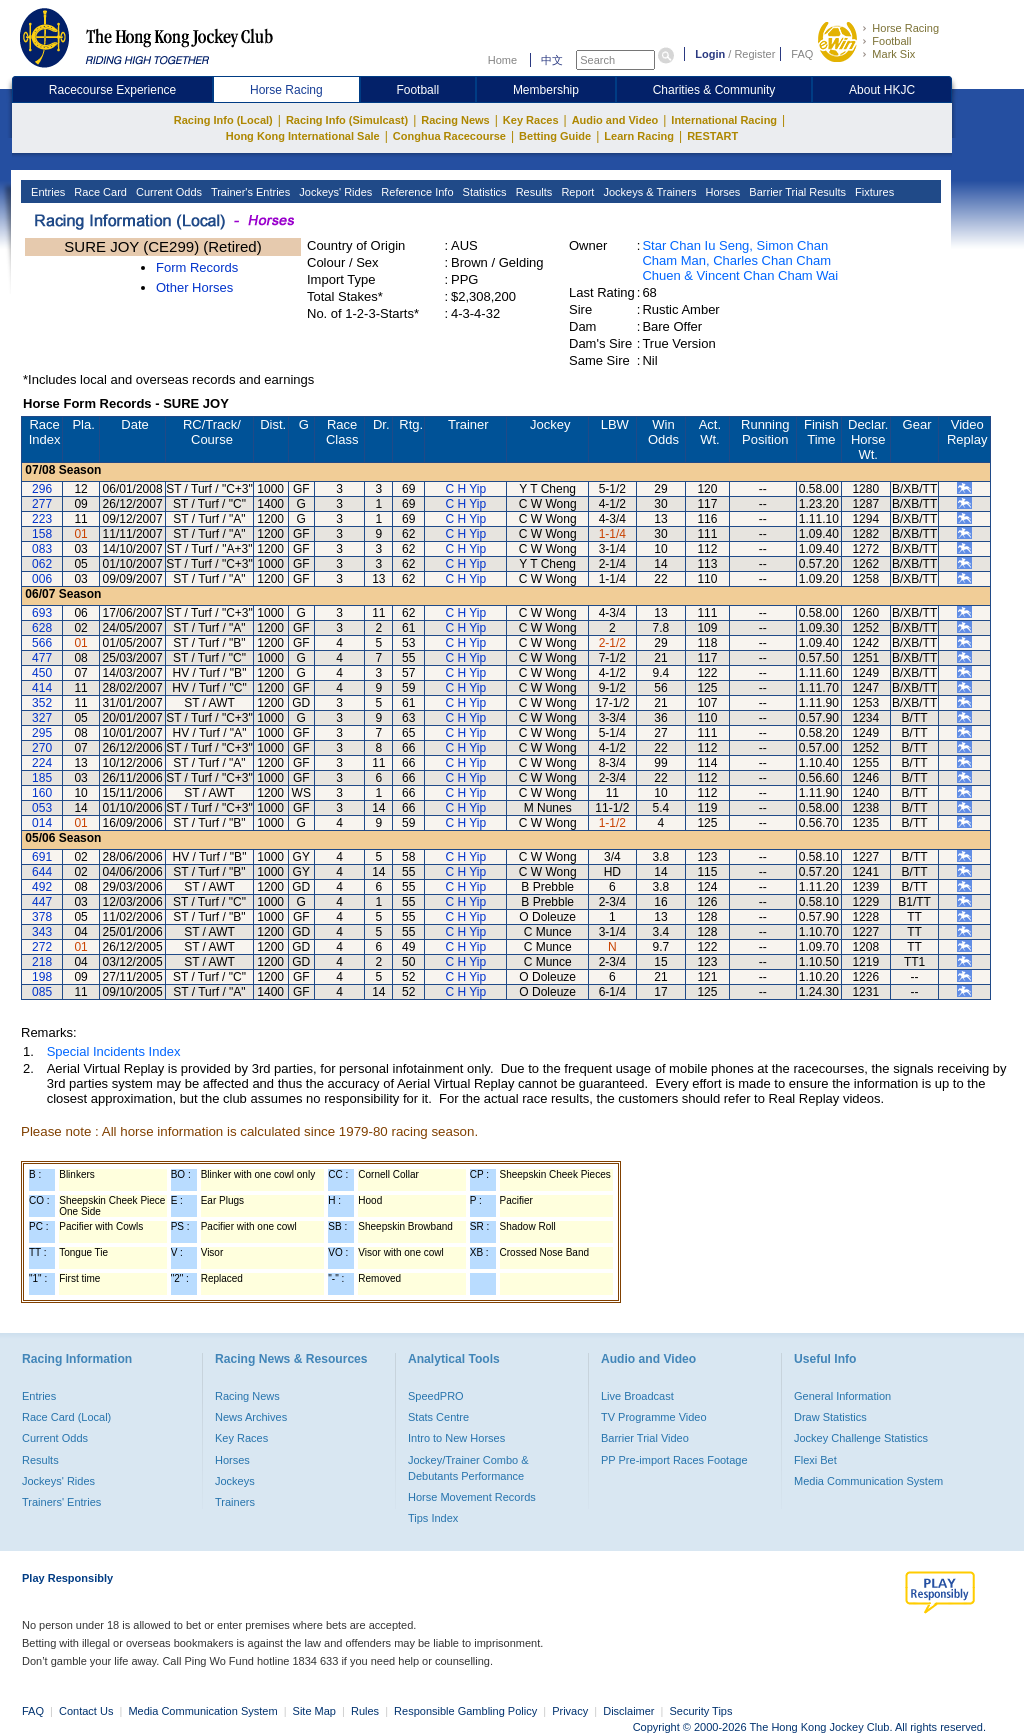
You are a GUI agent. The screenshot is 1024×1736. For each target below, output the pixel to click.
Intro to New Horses (456, 1438)
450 (42, 673)
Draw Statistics (830, 1417)
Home (502, 60)
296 (42, 489)
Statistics (483, 192)
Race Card (99, 192)
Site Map (314, 1711)
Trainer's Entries (249, 192)
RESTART (712, 136)
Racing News (455, 120)
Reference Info (415, 192)
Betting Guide (555, 136)
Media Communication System (868, 1481)
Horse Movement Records (472, 1497)
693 (42, 613)
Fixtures (873, 192)
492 (42, 887)
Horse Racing (905, 28)
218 (42, 962)
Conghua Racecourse (449, 136)
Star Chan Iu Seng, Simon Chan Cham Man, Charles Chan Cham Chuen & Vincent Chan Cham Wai (740, 260)
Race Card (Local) (66, 1417)
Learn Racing (639, 136)
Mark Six (893, 54)
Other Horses (194, 287)
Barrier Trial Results (796, 192)
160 (42, 793)
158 (42, 534)
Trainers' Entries (61, 1502)
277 (42, 504)
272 (42, 947)
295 (42, 733)
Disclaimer (628, 1711)
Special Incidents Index (114, 1051)
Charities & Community (714, 90)
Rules (366, 1711)
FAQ (802, 54)
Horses (721, 192)
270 (42, 748)
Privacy (570, 1711)
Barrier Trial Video (645, 1438)
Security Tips (701, 1711)
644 (42, 872)
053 (42, 808)
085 (42, 992)
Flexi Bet (815, 1460)
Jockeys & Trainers (648, 192)
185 (42, 778)
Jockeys (235, 1481)
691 (42, 857)
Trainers (235, 1502)
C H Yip (465, 489)
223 (42, 519)
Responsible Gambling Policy (465, 1711)
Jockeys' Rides (334, 192)
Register (754, 54)
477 (42, 658)
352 (42, 703)
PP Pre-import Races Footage (674, 1460)
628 (42, 628)
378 (42, 917)
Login (710, 54)
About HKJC (882, 90)
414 (42, 688)
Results (533, 192)
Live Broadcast (637, 1396)
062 (42, 564)
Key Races (531, 120)
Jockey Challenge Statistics (861, 1438)
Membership (546, 90)
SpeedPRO (436, 1396)
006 (42, 579)
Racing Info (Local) (223, 120)
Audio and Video (615, 120)
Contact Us (86, 1711)
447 (42, 902)
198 (42, 977)
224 (42, 763)
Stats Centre (438, 1417)
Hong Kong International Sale (303, 136)
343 (42, 932)
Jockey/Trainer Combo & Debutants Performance (468, 1468)
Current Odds (167, 192)
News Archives (251, 1417)
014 (42, 823)
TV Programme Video (654, 1417)
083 (42, 549)
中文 (552, 60)
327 (42, 718)
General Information (842, 1396)
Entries (46, 192)
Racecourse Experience (112, 90)
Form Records (197, 267)
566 (42, 643)
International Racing (724, 120)
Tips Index (433, 1518)
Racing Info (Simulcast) (347, 120)
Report (576, 192)
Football (891, 41)
